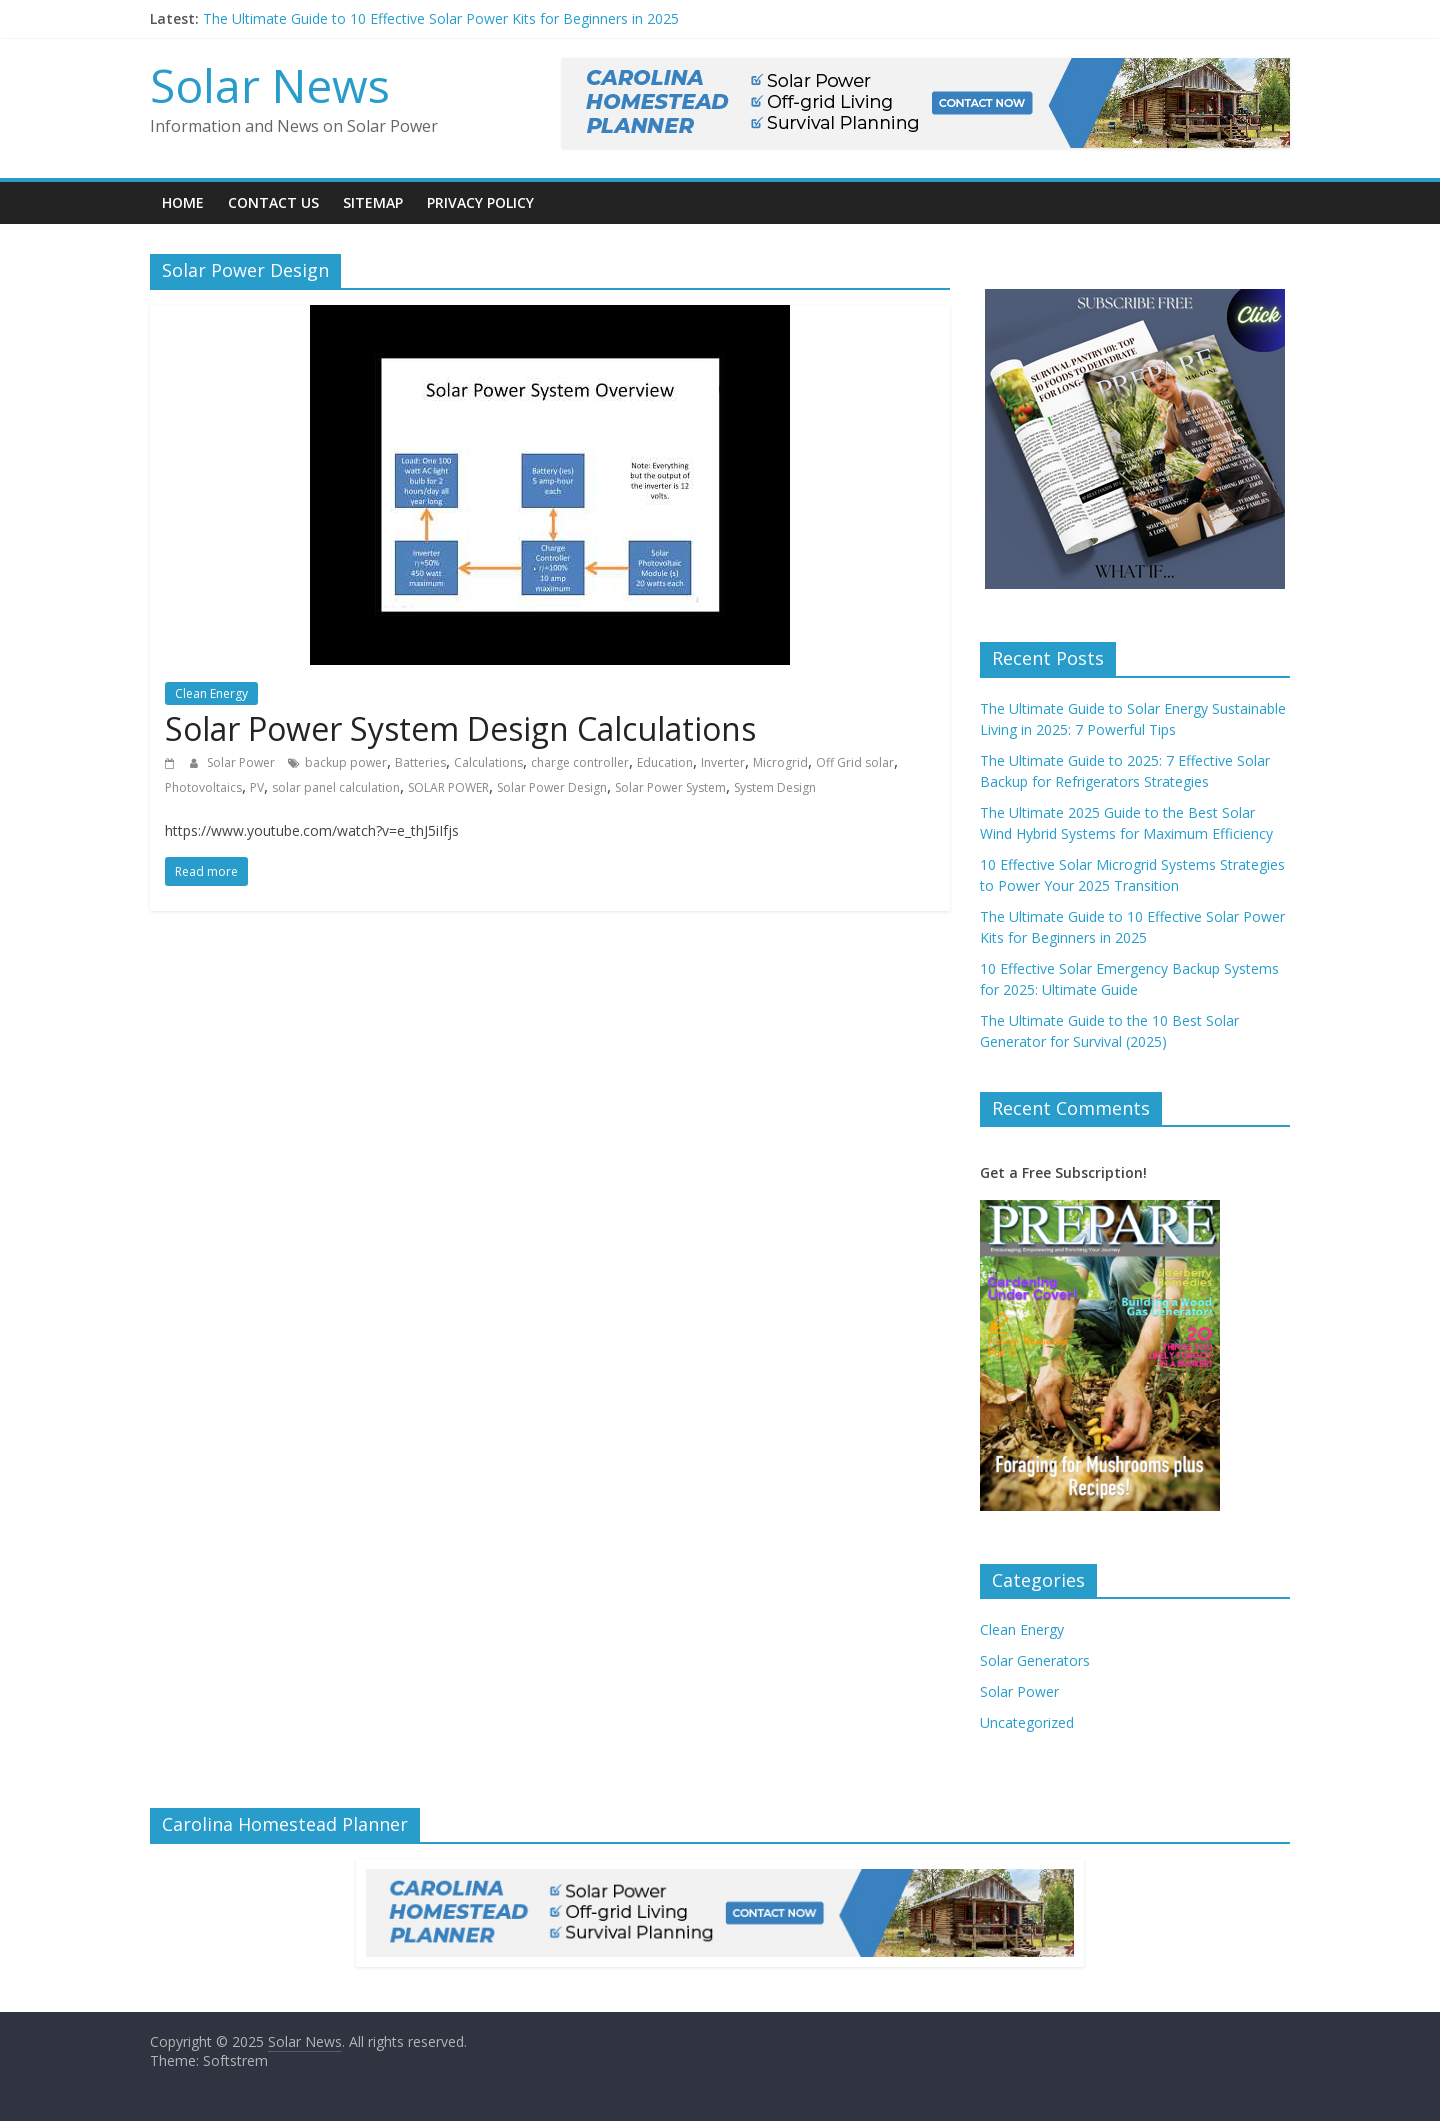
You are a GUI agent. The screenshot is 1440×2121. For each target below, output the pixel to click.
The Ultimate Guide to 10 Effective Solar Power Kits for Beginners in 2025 (441, 18)
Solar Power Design (552, 787)
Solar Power (242, 762)
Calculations (488, 762)
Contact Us (273, 202)
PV (257, 787)
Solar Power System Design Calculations (460, 728)
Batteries (420, 762)
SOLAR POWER (448, 787)
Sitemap (373, 202)
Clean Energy (211, 693)
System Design (775, 787)
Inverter (723, 762)
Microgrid (780, 762)
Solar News (270, 85)
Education (665, 762)
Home (183, 202)
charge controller (580, 762)
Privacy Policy (480, 202)
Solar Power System (670, 787)
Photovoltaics (203, 787)
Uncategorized (1027, 1722)
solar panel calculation (336, 787)
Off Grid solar (855, 762)
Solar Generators (1035, 1660)
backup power (346, 762)
